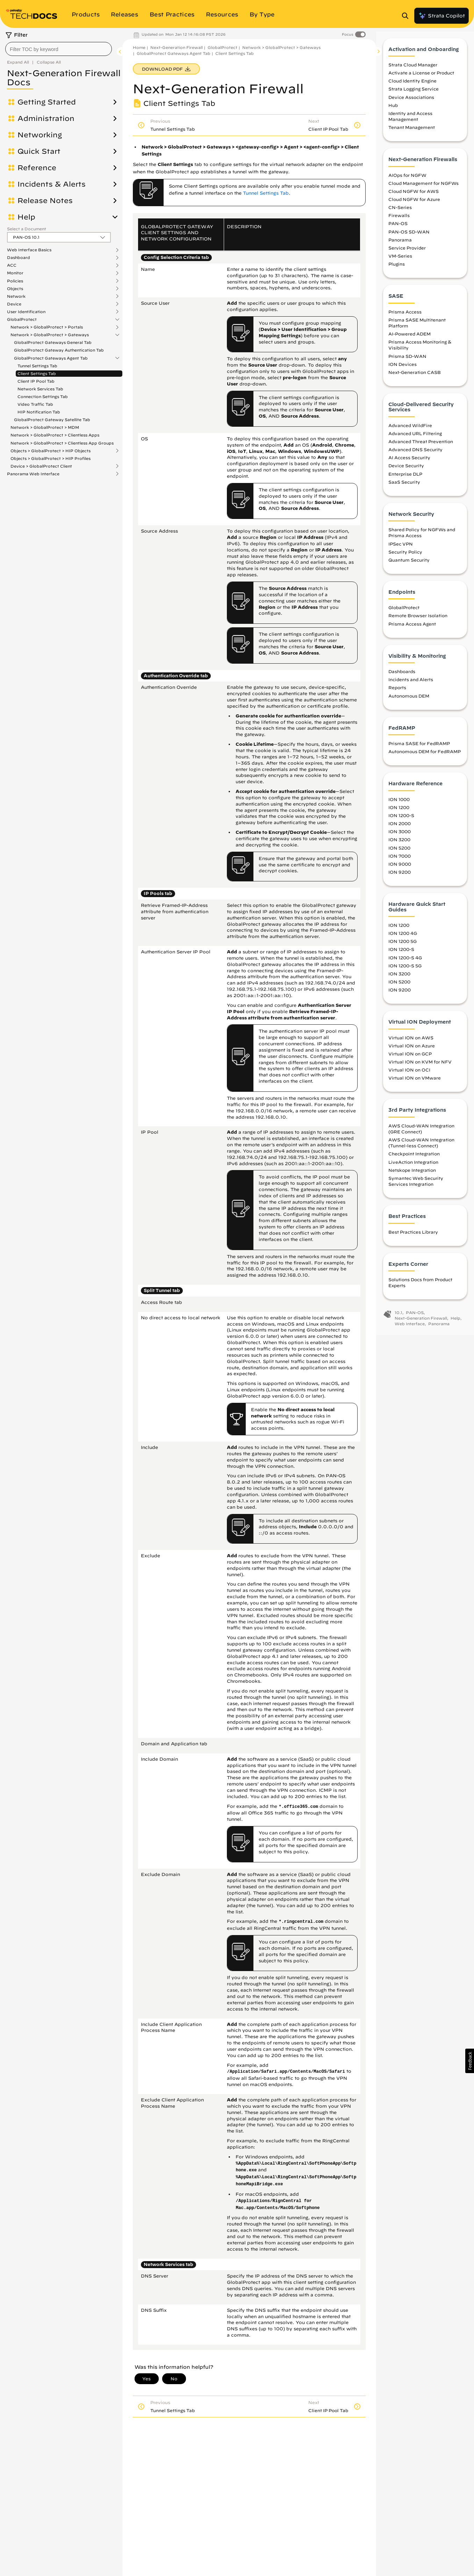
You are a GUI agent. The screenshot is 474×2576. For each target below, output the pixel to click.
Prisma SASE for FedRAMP (419, 747)
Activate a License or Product (421, 76)
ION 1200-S (401, 819)
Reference (36, 168)
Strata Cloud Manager (412, 68)
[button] (469, 2061)
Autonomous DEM (408, 699)
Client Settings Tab (36, 373)
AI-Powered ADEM (409, 337)
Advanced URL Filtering (415, 437)
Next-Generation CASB (414, 376)
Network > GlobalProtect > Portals (46, 327)
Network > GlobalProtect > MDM (44, 427)
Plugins (396, 268)
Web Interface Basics (29, 250)
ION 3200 (399, 843)
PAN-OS (398, 227)
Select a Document (26, 228)
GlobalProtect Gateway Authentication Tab (59, 350)
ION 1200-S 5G (405, 969)
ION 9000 (399, 867)
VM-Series (400, 259)
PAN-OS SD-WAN (409, 235)
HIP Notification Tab (38, 412)
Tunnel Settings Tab (37, 365)
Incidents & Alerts (51, 184)
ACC (11, 265)
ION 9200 (399, 875)
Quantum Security (409, 563)
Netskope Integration (412, 1173)
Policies (15, 281)
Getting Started (46, 102)
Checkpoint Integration (414, 1157)
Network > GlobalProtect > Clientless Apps (54, 435)
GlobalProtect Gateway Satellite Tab (52, 419)
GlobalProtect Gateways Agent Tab (51, 358)
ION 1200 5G (402, 945)
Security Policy (405, 555)
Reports (397, 691)
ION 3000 (399, 835)
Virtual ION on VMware (414, 1082)
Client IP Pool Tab (36, 381)
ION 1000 (399, 803)
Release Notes (45, 200)
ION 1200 (398, 811)
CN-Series (400, 211)
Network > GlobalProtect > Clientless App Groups (62, 443)
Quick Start (38, 151)
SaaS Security (404, 485)
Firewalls (399, 219)
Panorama (400, 243)
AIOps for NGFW (407, 178)
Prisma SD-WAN (407, 360)
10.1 (398, 1316)
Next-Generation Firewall (176, 47)
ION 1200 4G (402, 937)
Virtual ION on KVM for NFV (420, 1065)
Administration (45, 118)
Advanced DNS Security (415, 453)
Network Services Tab (40, 389)
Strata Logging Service (413, 93)
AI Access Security (409, 461)
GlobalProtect (22, 319)
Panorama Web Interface (33, 474)
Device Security (406, 469)
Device (14, 304)
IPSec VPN (400, 547)
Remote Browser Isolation (417, 619)
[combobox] (58, 49)
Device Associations (411, 101)
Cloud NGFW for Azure (414, 203)
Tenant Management (411, 131)
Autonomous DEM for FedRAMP (424, 755)
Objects (15, 289)
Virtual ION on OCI (409, 1073)
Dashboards (401, 675)
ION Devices (402, 368)
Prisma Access (405, 315)
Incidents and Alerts (410, 683)
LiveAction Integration (413, 1165)
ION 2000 (399, 827)
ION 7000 (399, 859)
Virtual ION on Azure (411, 1049)
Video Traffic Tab (35, 404)
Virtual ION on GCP (410, 1057)
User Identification (26, 312)
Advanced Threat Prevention (420, 445)
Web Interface (410, 1327)
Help (26, 217)
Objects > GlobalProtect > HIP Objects (50, 451)
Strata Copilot (441, 16)
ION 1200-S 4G (405, 961)
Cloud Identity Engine (412, 84)
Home (139, 47)
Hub (393, 109)
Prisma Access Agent (412, 627)
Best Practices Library (413, 1235)
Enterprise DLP (405, 477)
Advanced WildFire (410, 429)
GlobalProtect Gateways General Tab (53, 342)
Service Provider (407, 251)
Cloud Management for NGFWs (423, 187)
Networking (39, 135)
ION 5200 (399, 851)
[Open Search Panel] (407, 16)
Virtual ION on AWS (410, 1041)
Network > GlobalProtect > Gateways (49, 335)
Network (16, 296)
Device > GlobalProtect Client (41, 466)
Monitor (15, 273)
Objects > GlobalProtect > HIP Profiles (50, 458)
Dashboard (18, 257)
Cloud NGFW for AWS (413, 195)
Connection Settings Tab (42, 396)
